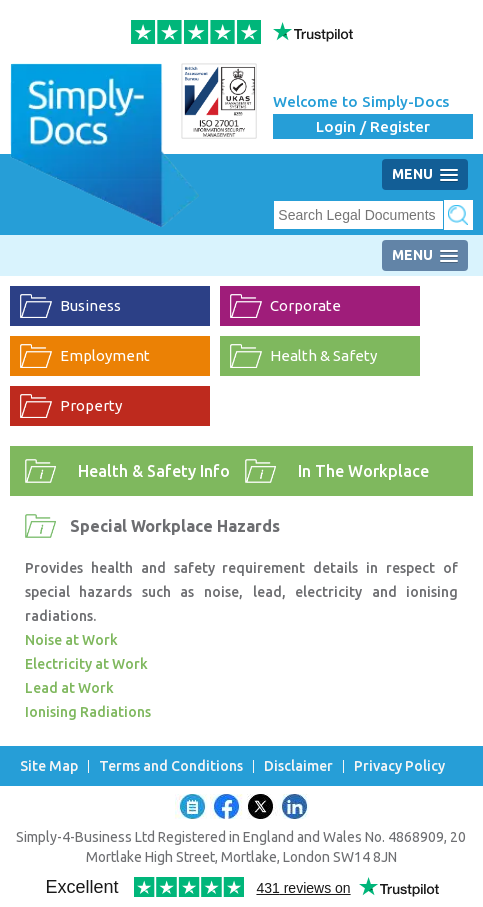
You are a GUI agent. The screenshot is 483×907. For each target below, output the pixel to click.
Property (91, 405)
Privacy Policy (399, 766)
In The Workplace (363, 471)
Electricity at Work (86, 664)
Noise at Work (71, 640)
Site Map (49, 766)
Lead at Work (69, 688)
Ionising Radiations (88, 712)
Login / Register (373, 126)
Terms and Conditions (171, 766)
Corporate (305, 305)
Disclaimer (298, 766)
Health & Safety (323, 355)
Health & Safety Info (154, 471)
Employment (105, 355)
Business (90, 305)
